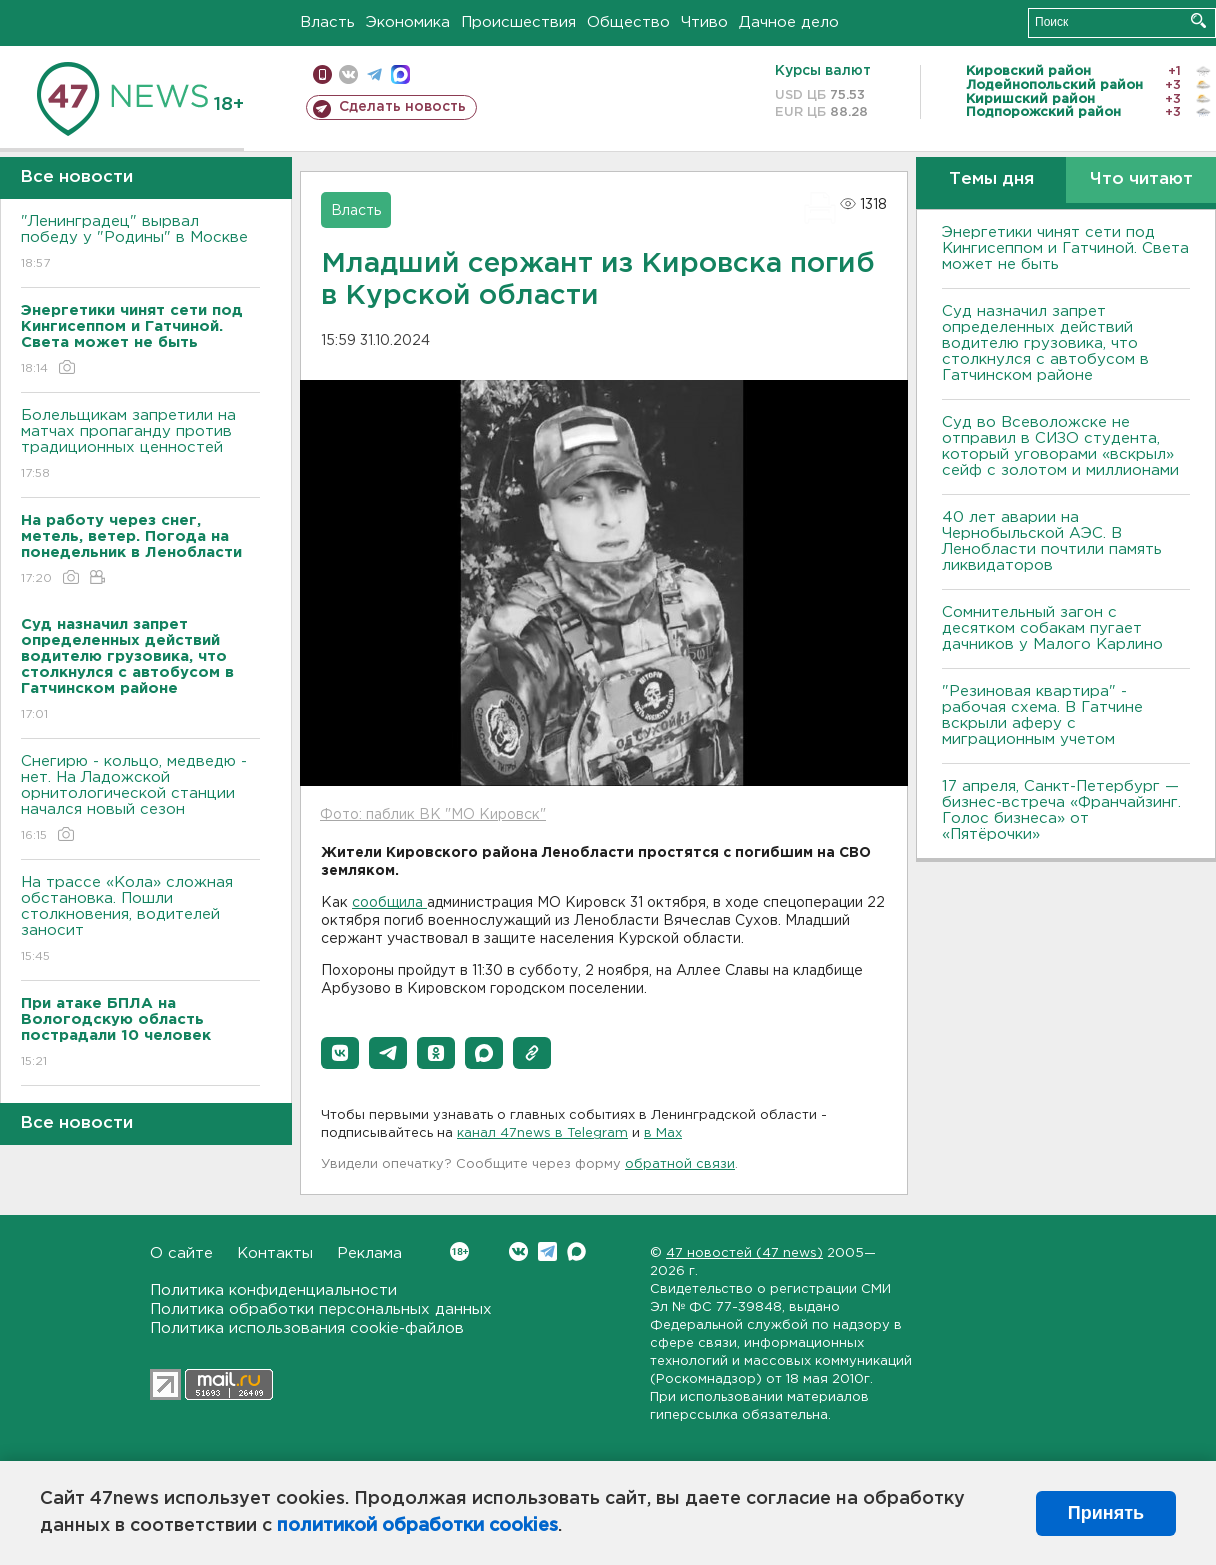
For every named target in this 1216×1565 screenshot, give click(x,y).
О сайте (181, 1253)
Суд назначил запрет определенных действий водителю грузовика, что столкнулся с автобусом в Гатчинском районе (1045, 343)
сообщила (389, 903)
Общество (628, 22)
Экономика (408, 22)
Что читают (1141, 179)
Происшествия (518, 22)
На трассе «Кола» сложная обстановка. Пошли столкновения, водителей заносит (140, 920)
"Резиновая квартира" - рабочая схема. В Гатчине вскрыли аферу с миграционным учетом (1042, 715)
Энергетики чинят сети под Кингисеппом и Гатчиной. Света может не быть (1065, 248)
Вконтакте (459, 1251)
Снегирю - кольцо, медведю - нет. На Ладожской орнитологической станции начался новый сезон (140, 799)
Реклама (369, 1253)
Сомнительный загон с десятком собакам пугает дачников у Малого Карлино (1052, 628)
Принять (1106, 1513)
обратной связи (680, 1164)
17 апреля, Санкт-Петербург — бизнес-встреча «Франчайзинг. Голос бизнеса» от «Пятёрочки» (1061, 810)
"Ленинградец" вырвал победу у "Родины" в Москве (140, 243)
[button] (340, 1053)
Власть (327, 22)
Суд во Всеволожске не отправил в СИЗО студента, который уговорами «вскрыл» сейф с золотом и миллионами (1060, 446)
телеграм (374, 74)
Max (576, 1251)
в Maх (663, 1133)
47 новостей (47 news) (744, 1253)
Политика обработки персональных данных (321, 1309)
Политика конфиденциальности (273, 1290)
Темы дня (991, 179)
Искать (1198, 20)
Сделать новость (402, 107)
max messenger (400, 74)
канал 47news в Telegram (542, 1133)
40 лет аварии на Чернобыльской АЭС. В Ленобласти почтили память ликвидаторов (1052, 541)
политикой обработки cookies (417, 1526)
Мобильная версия (322, 74)
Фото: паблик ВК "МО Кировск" (433, 815)
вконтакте (348, 74)
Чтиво (704, 22)
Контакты (275, 1253)
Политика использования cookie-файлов (307, 1328)
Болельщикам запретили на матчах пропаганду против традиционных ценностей (140, 445)
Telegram (547, 1251)
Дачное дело (789, 22)
